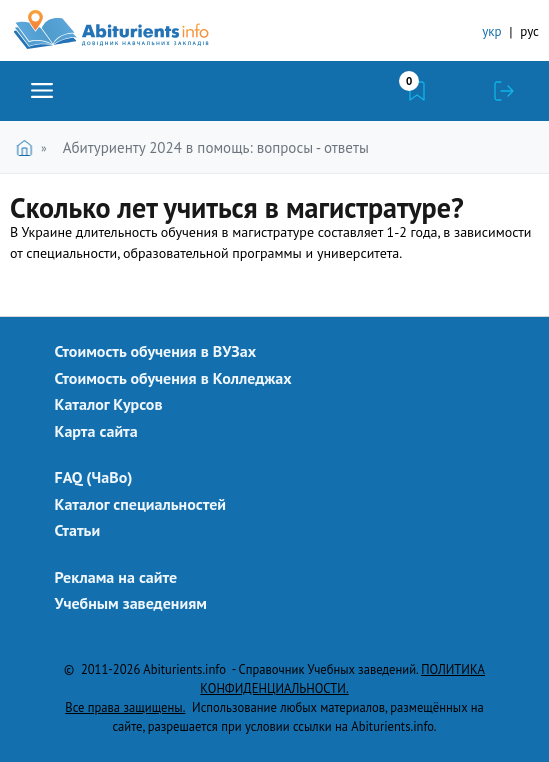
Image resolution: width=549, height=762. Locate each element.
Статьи (78, 530)
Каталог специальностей (141, 504)
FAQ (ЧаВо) (94, 477)
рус (529, 31)
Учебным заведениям (131, 603)
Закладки (417, 91)
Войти (504, 91)
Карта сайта (96, 431)
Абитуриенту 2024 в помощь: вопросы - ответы (216, 147)
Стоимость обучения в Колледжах (173, 378)
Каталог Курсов (109, 404)
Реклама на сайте (116, 577)
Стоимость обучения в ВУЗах (156, 351)
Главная (28, 147)
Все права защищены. (125, 707)
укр (491, 31)
